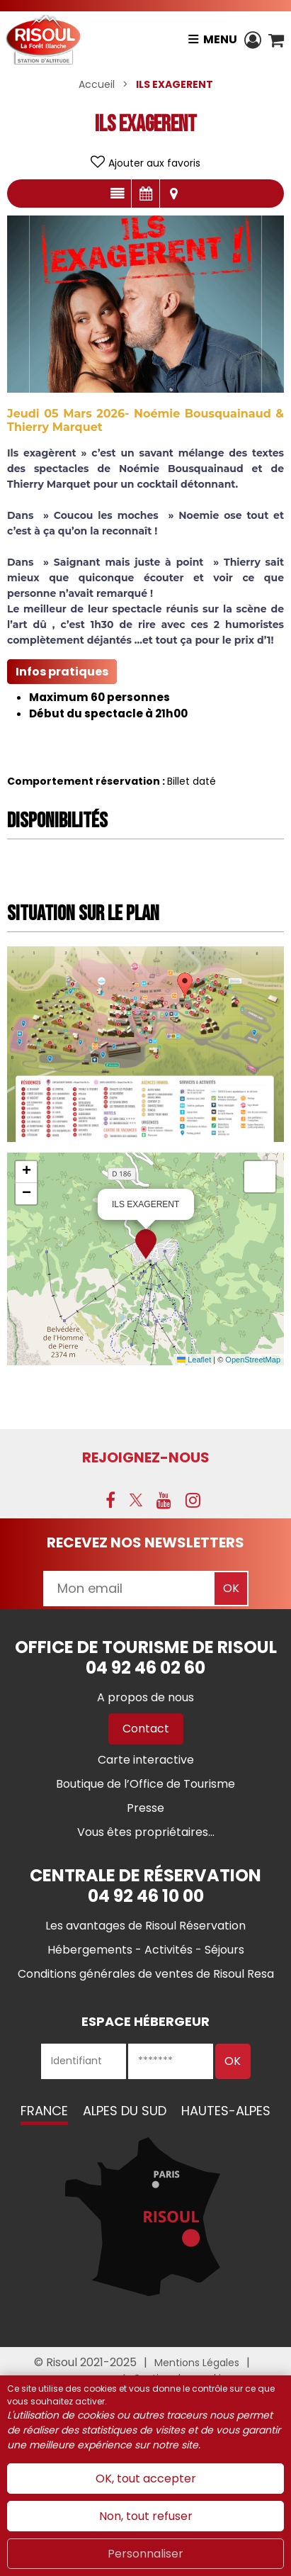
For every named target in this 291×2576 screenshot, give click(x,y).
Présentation (117, 193)
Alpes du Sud (124, 2110)
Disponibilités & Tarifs (145, 193)
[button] (276, 39)
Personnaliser (145, 2554)
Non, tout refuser (146, 2516)
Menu (220, 39)
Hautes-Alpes (225, 2110)
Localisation (174, 193)
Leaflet (194, 1359)
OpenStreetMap (252, 1359)
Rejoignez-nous (146, 1457)
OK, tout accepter (146, 2478)
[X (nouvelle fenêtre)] (136, 1500)
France (44, 2110)
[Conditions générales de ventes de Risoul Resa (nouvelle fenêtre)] (146, 1974)
